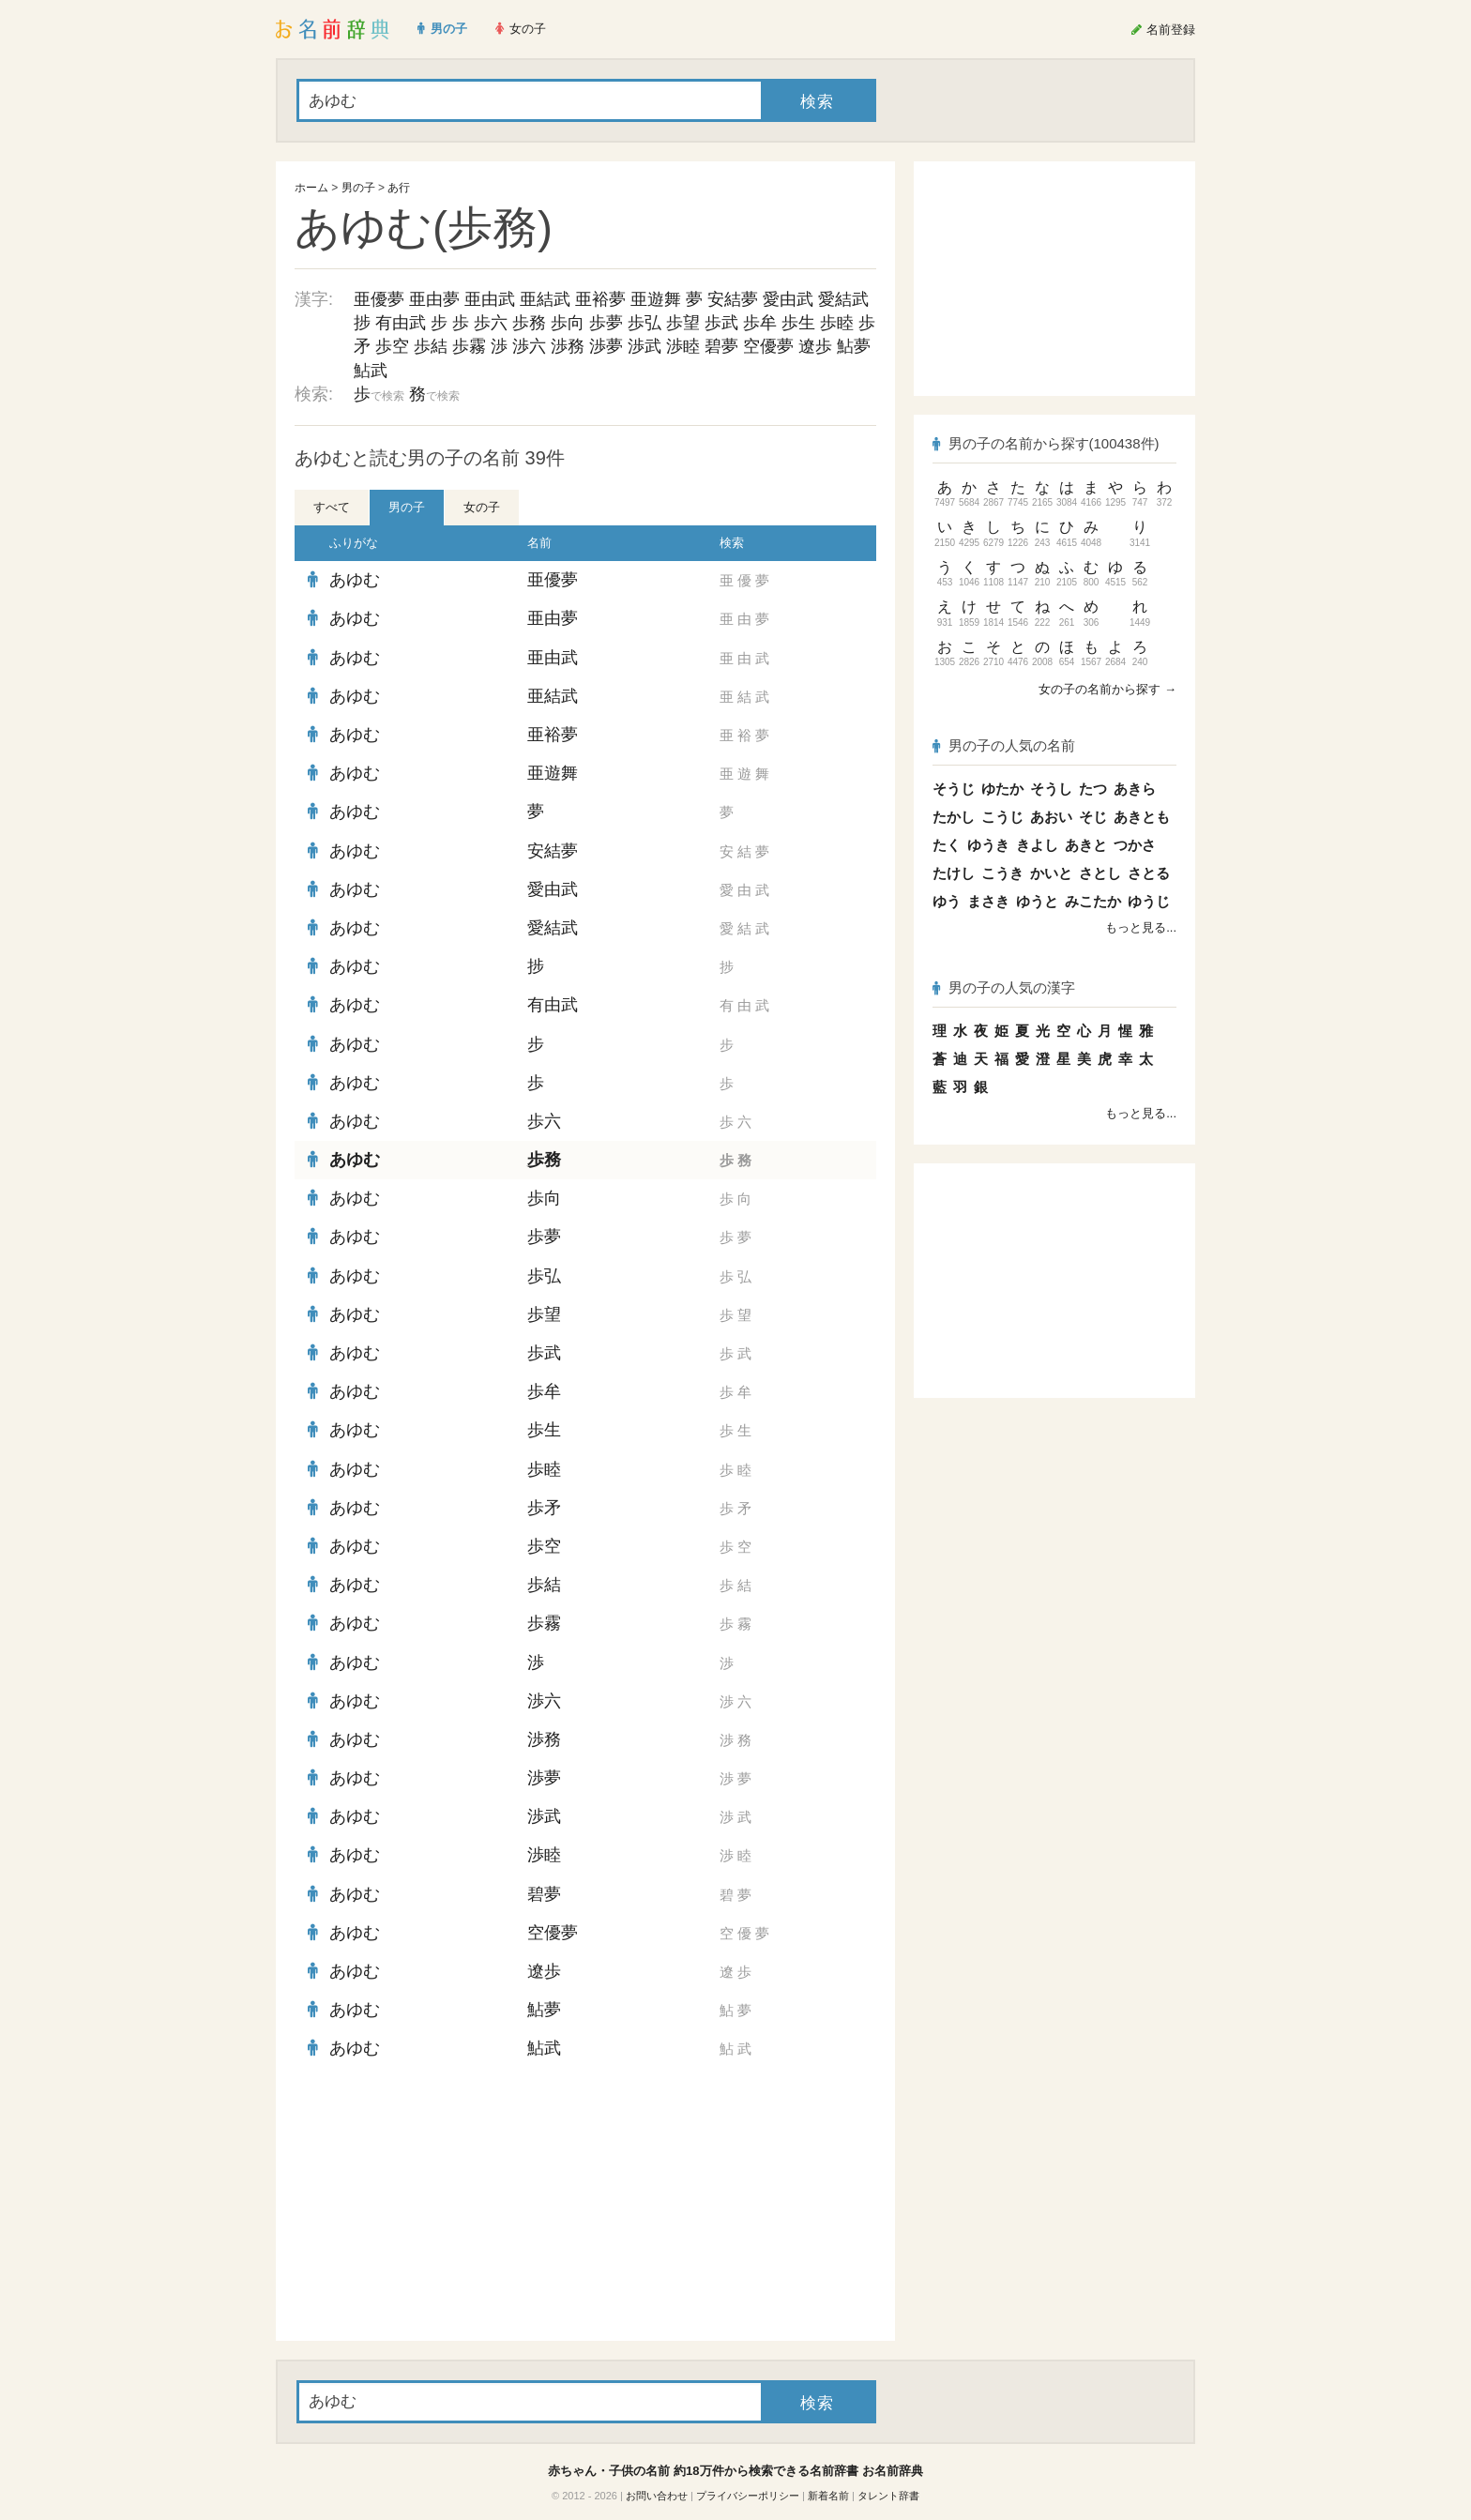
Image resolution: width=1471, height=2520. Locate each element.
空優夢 (768, 346)
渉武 (644, 346)
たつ (1093, 789)
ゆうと (1037, 901)
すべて (331, 507)
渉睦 (683, 346)
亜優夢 (379, 299)
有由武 (400, 322)
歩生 (798, 322)
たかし (954, 817)
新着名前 (828, 2495)
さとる (1149, 873)
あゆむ (354, 579)
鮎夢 (854, 346)
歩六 (491, 322)
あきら (1135, 789)
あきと (1086, 845)
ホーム (311, 187)
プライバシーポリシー (747, 2495)
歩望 (683, 322)
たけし (954, 873)
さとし (1100, 873)
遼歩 (815, 346)
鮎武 (370, 370)
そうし (1051, 789)
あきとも (1142, 817)
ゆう (947, 901)
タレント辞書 (888, 2495)
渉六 (529, 346)
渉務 (567, 346)
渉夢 (606, 346)
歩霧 (469, 346)
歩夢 (606, 322)
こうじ (1002, 817)
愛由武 (788, 299)
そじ (1093, 817)
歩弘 (644, 322)
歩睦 (837, 322)
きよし (1037, 845)
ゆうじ (1149, 901)
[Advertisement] (435, 2204)
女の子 (481, 507)
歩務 (529, 322)
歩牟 (760, 322)
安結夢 (732, 299)
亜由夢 (434, 299)
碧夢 (721, 346)
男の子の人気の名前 (1004, 745)
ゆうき (988, 845)
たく (947, 845)
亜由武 (489, 299)
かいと (1051, 873)
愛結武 (843, 299)
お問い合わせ (657, 2495)
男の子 (358, 187)
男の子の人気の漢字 (1004, 987)
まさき (988, 901)
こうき (1002, 873)
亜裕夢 (600, 299)
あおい (1051, 817)
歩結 (430, 346)
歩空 (392, 346)
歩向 (567, 322)
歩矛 (544, 1507)
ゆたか (1002, 789)
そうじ (954, 789)
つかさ (1135, 845)
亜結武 (545, 299)
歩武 (721, 322)
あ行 (398, 187)
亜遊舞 (655, 299)
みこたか (1093, 901)
